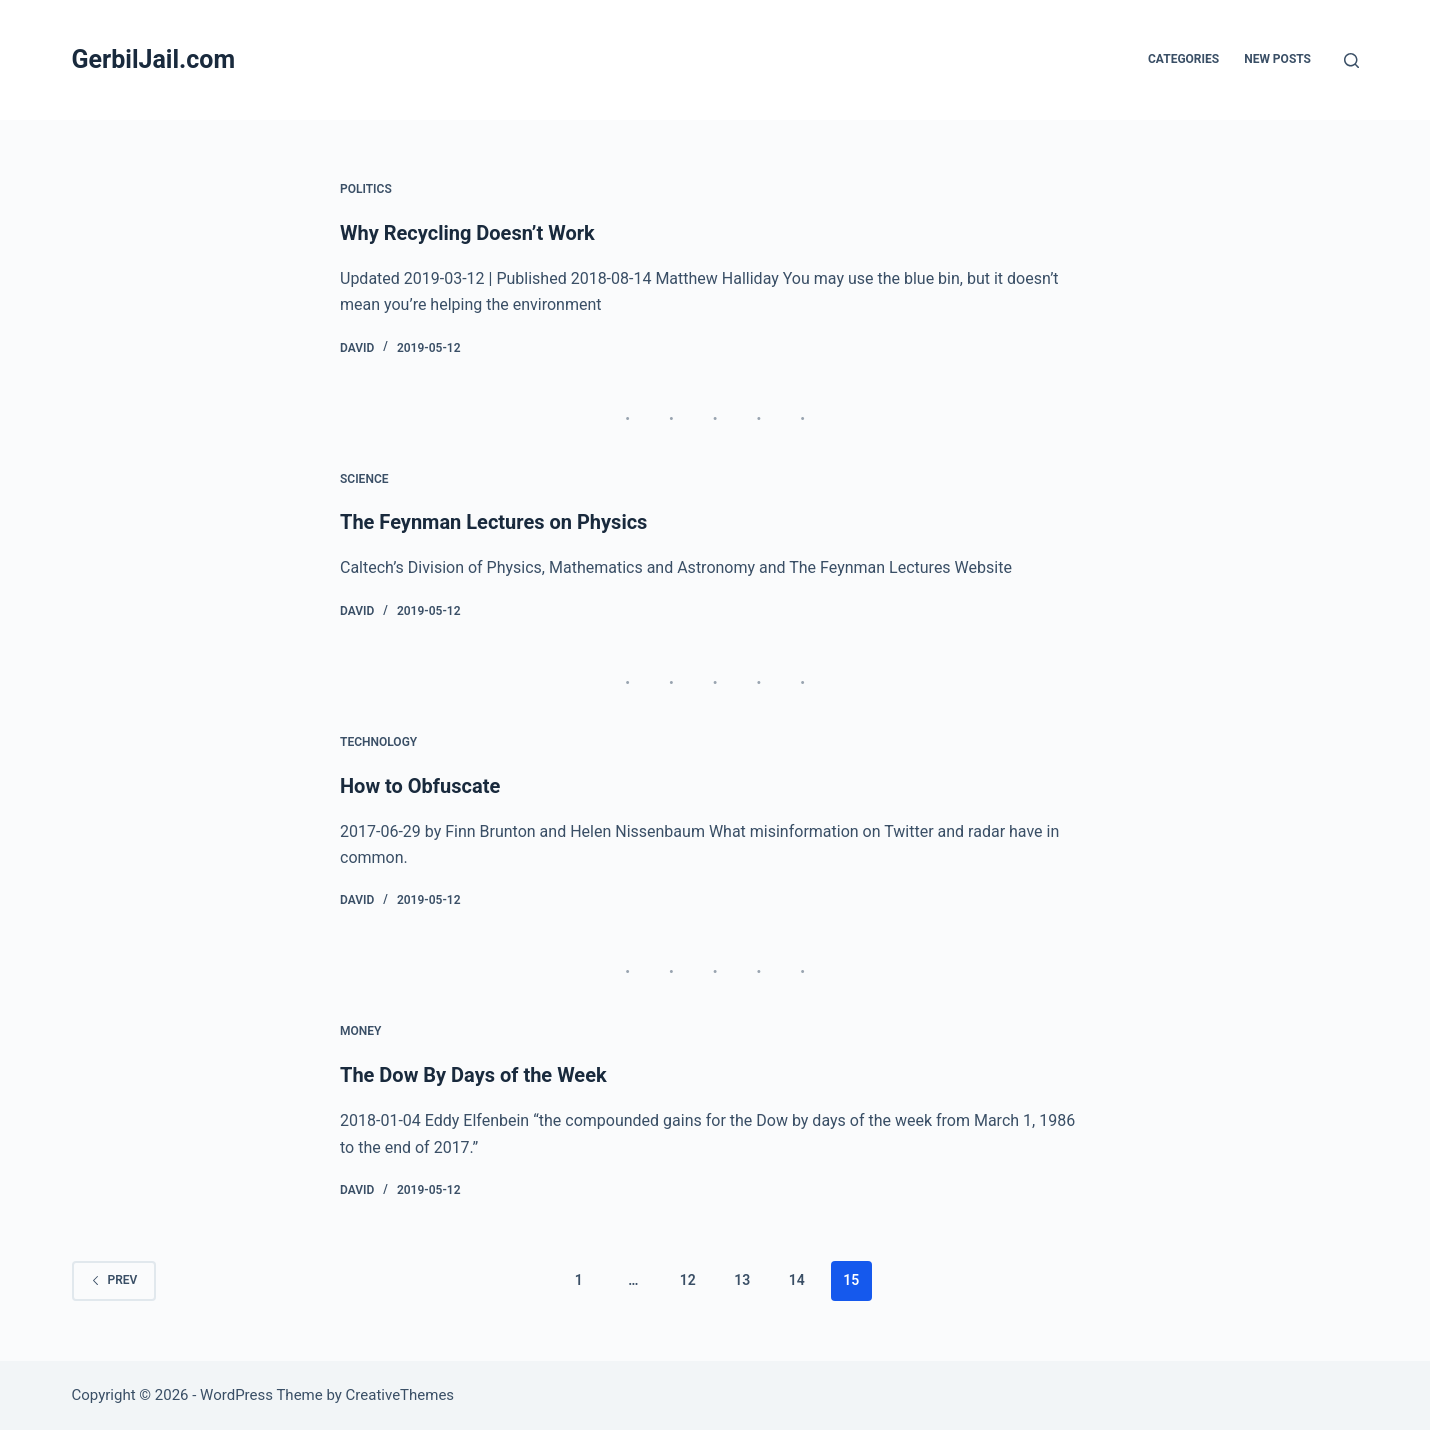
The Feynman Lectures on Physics (493, 522)
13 (742, 1280)
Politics (366, 189)
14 (797, 1280)
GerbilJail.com (154, 59)
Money (360, 1031)
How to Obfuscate (420, 786)
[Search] (1351, 60)
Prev (114, 1280)
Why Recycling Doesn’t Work (467, 233)
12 (688, 1280)
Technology (378, 742)
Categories (1183, 59)
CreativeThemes (400, 1395)
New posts (1277, 59)
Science (364, 479)
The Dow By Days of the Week (473, 1075)
